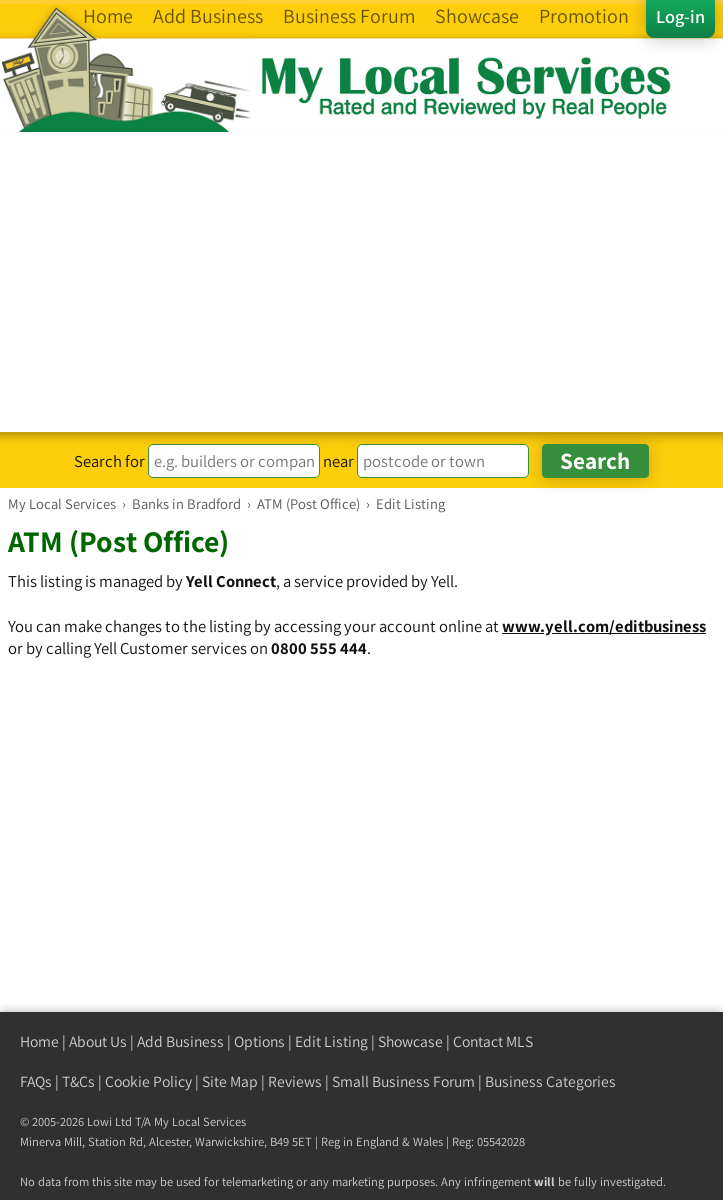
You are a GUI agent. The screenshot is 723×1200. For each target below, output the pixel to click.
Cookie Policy (148, 1081)
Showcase (410, 1041)
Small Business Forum (403, 1081)
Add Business (180, 1041)
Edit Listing (331, 1041)
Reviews (295, 1081)
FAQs (36, 1081)
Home (39, 1041)
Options (259, 1041)
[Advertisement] (361, 282)
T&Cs (78, 1081)
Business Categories (550, 1081)
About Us (98, 1041)
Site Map (230, 1081)
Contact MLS (493, 1041)
